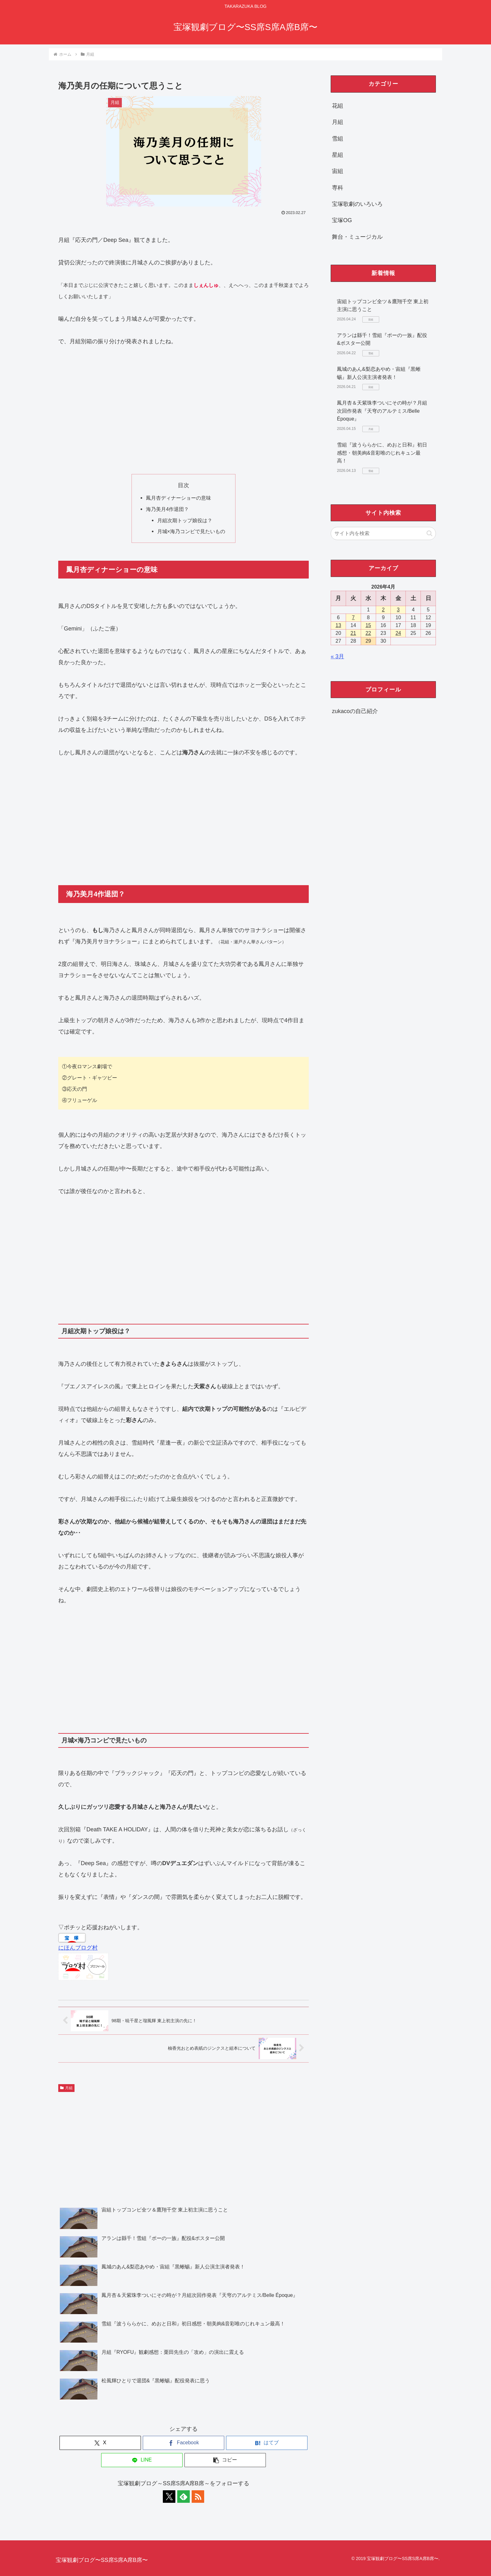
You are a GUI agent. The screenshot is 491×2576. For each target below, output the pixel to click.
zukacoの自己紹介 (355, 711)
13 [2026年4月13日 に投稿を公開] (338, 625)
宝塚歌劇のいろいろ (357, 204)
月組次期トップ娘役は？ (184, 520)
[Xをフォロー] (169, 2496)
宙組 (337, 171)
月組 (66, 2088)
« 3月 (337, 656)
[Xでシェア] (100, 2443)
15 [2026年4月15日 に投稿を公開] (368, 625)
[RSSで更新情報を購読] (198, 2496)
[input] (383, 533)
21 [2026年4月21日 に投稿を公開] (353, 633)
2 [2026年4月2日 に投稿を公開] (383, 609)
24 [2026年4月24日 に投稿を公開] (398, 633)
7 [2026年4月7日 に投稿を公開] (353, 617)
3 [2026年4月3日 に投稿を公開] (398, 609)
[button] (225, 2460)
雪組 (337, 138)
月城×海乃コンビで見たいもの (191, 531)
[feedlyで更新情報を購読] (183, 2496)
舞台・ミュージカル (357, 237)
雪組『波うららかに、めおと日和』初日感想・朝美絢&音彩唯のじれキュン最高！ (382, 452)
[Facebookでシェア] (183, 2443)
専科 (337, 188)
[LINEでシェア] (142, 2460)
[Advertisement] (183, 410)
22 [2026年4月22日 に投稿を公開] (368, 633)
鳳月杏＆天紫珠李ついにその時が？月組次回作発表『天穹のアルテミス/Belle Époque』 (382, 410)
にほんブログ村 (78, 1948)
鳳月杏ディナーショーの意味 (178, 498)
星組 (337, 155)
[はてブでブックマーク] (267, 2443)
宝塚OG (342, 220)
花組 (337, 106)
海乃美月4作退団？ (167, 509)
